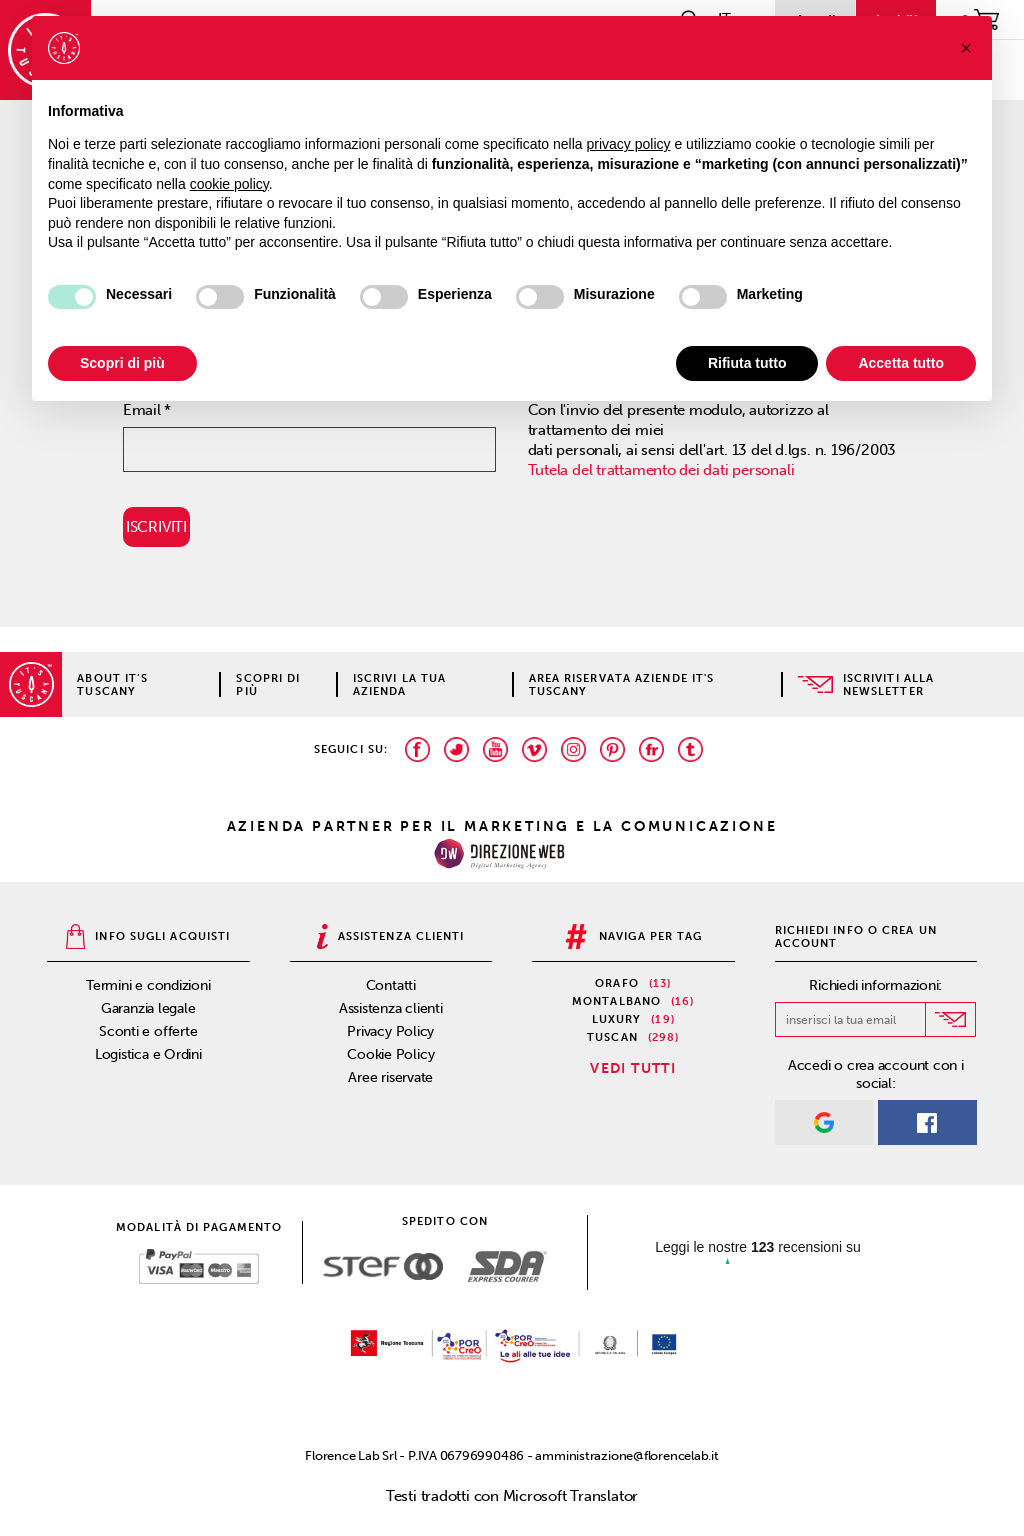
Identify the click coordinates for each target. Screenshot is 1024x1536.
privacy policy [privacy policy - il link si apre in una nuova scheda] (629, 144)
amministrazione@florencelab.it (626, 1455)
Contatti (391, 985)
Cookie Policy (390, 1054)
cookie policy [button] (229, 184)
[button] (966, 48)
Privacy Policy (390, 1031)
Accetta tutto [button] (901, 363)
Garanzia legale (148, 1008)
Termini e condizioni (148, 985)
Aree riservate (390, 1077)
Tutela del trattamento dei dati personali (661, 470)
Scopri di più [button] (122, 363)
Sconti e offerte (148, 1031)
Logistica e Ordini (148, 1054)
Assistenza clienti (391, 1008)
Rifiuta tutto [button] (747, 363)
